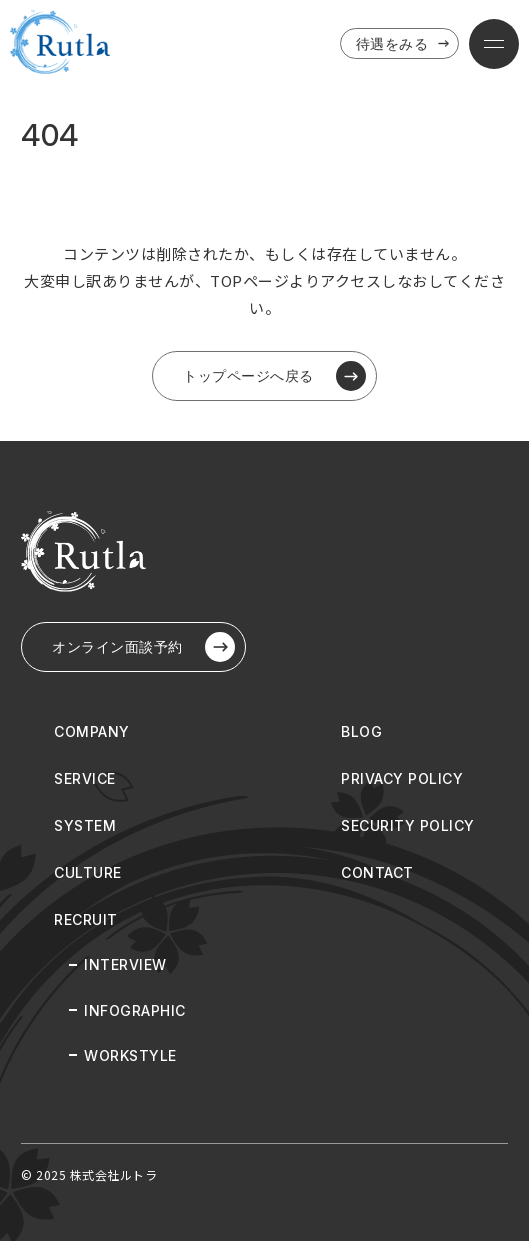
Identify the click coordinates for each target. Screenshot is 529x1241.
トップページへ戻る (274, 376)
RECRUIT (86, 919)
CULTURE (88, 872)
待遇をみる (405, 44)
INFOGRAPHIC (135, 1010)
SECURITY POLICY (408, 825)
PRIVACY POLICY (402, 778)
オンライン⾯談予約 (143, 647)
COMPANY (92, 731)
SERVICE (85, 778)
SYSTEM (85, 825)
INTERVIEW (125, 964)
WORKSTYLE (130, 1055)
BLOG (361, 731)
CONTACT (377, 872)
